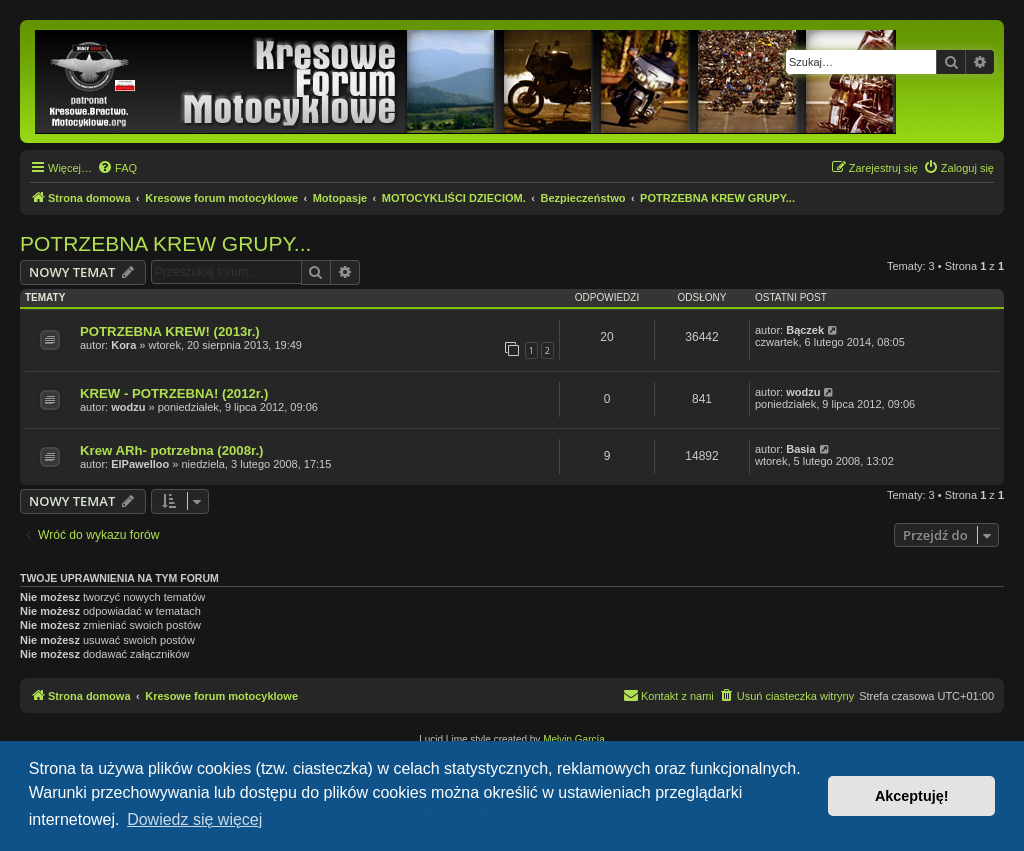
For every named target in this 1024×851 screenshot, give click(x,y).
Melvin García (574, 739)
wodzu (128, 407)
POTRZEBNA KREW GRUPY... (165, 243)
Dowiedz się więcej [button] (194, 819)
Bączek (805, 330)
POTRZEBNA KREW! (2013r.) (170, 331)
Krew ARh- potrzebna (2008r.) (171, 450)
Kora (123, 345)
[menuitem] (117, 168)
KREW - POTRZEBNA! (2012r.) (174, 393)
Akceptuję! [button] (912, 796)
